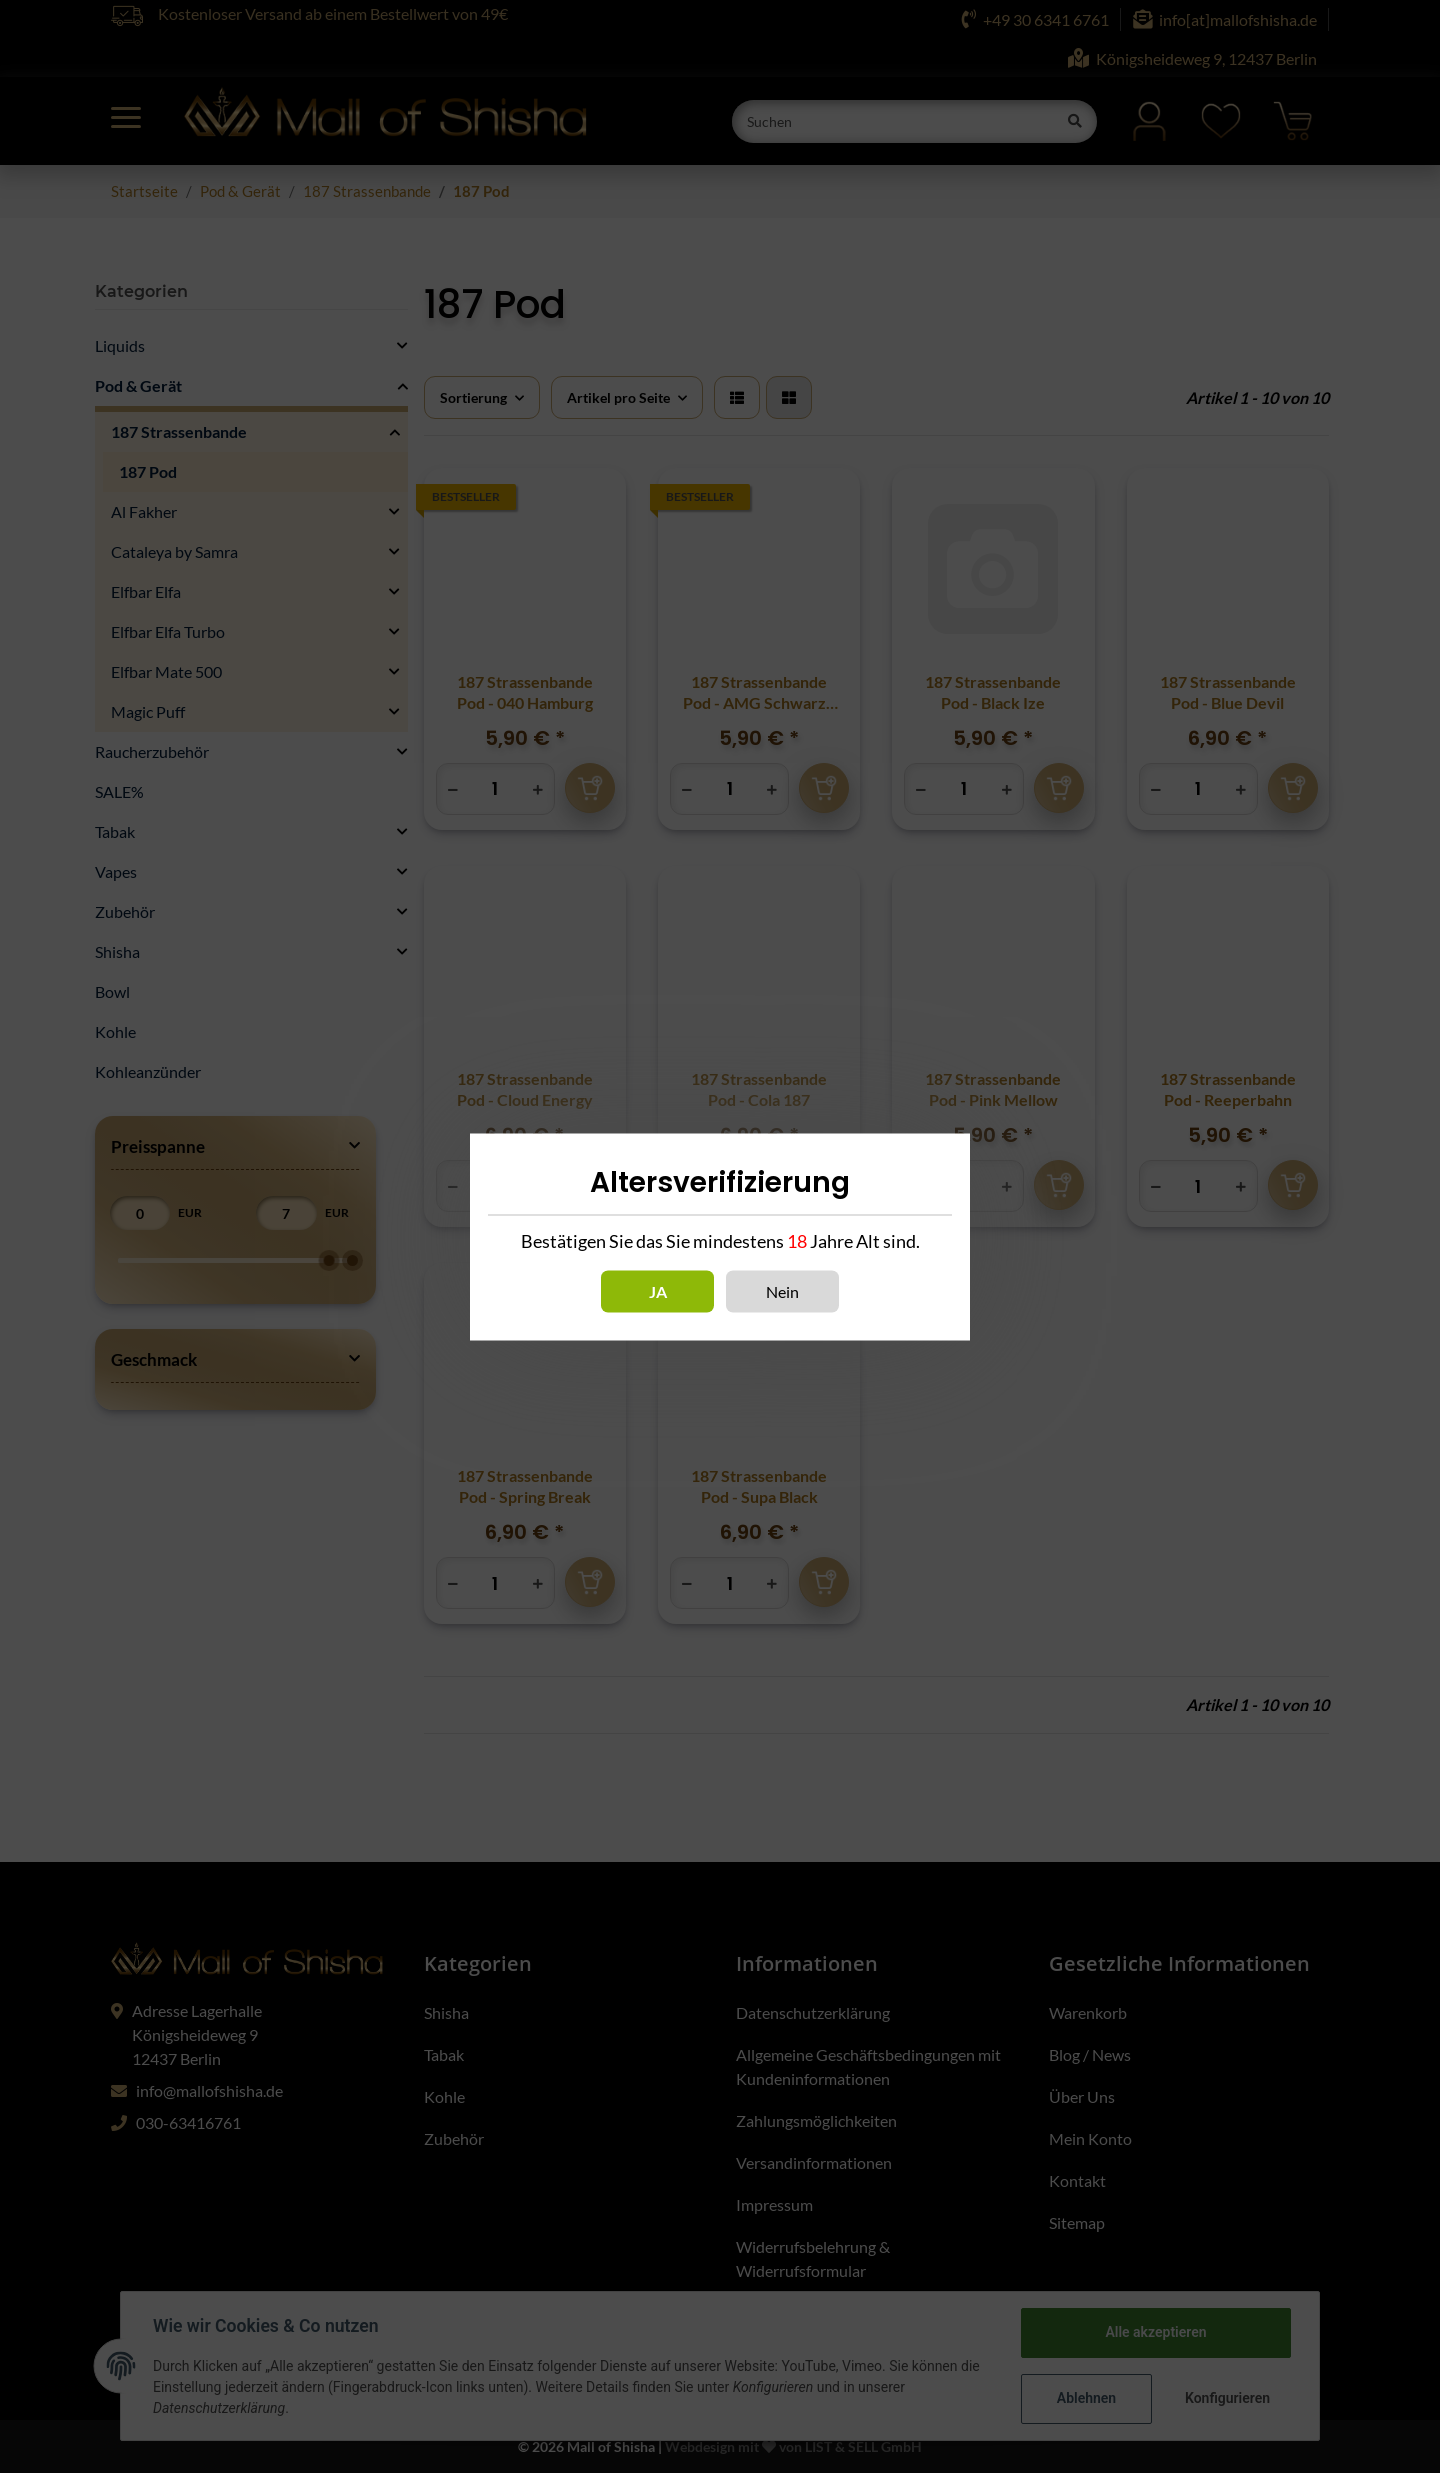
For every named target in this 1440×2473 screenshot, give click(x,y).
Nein (782, 1290)
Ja (658, 1290)
